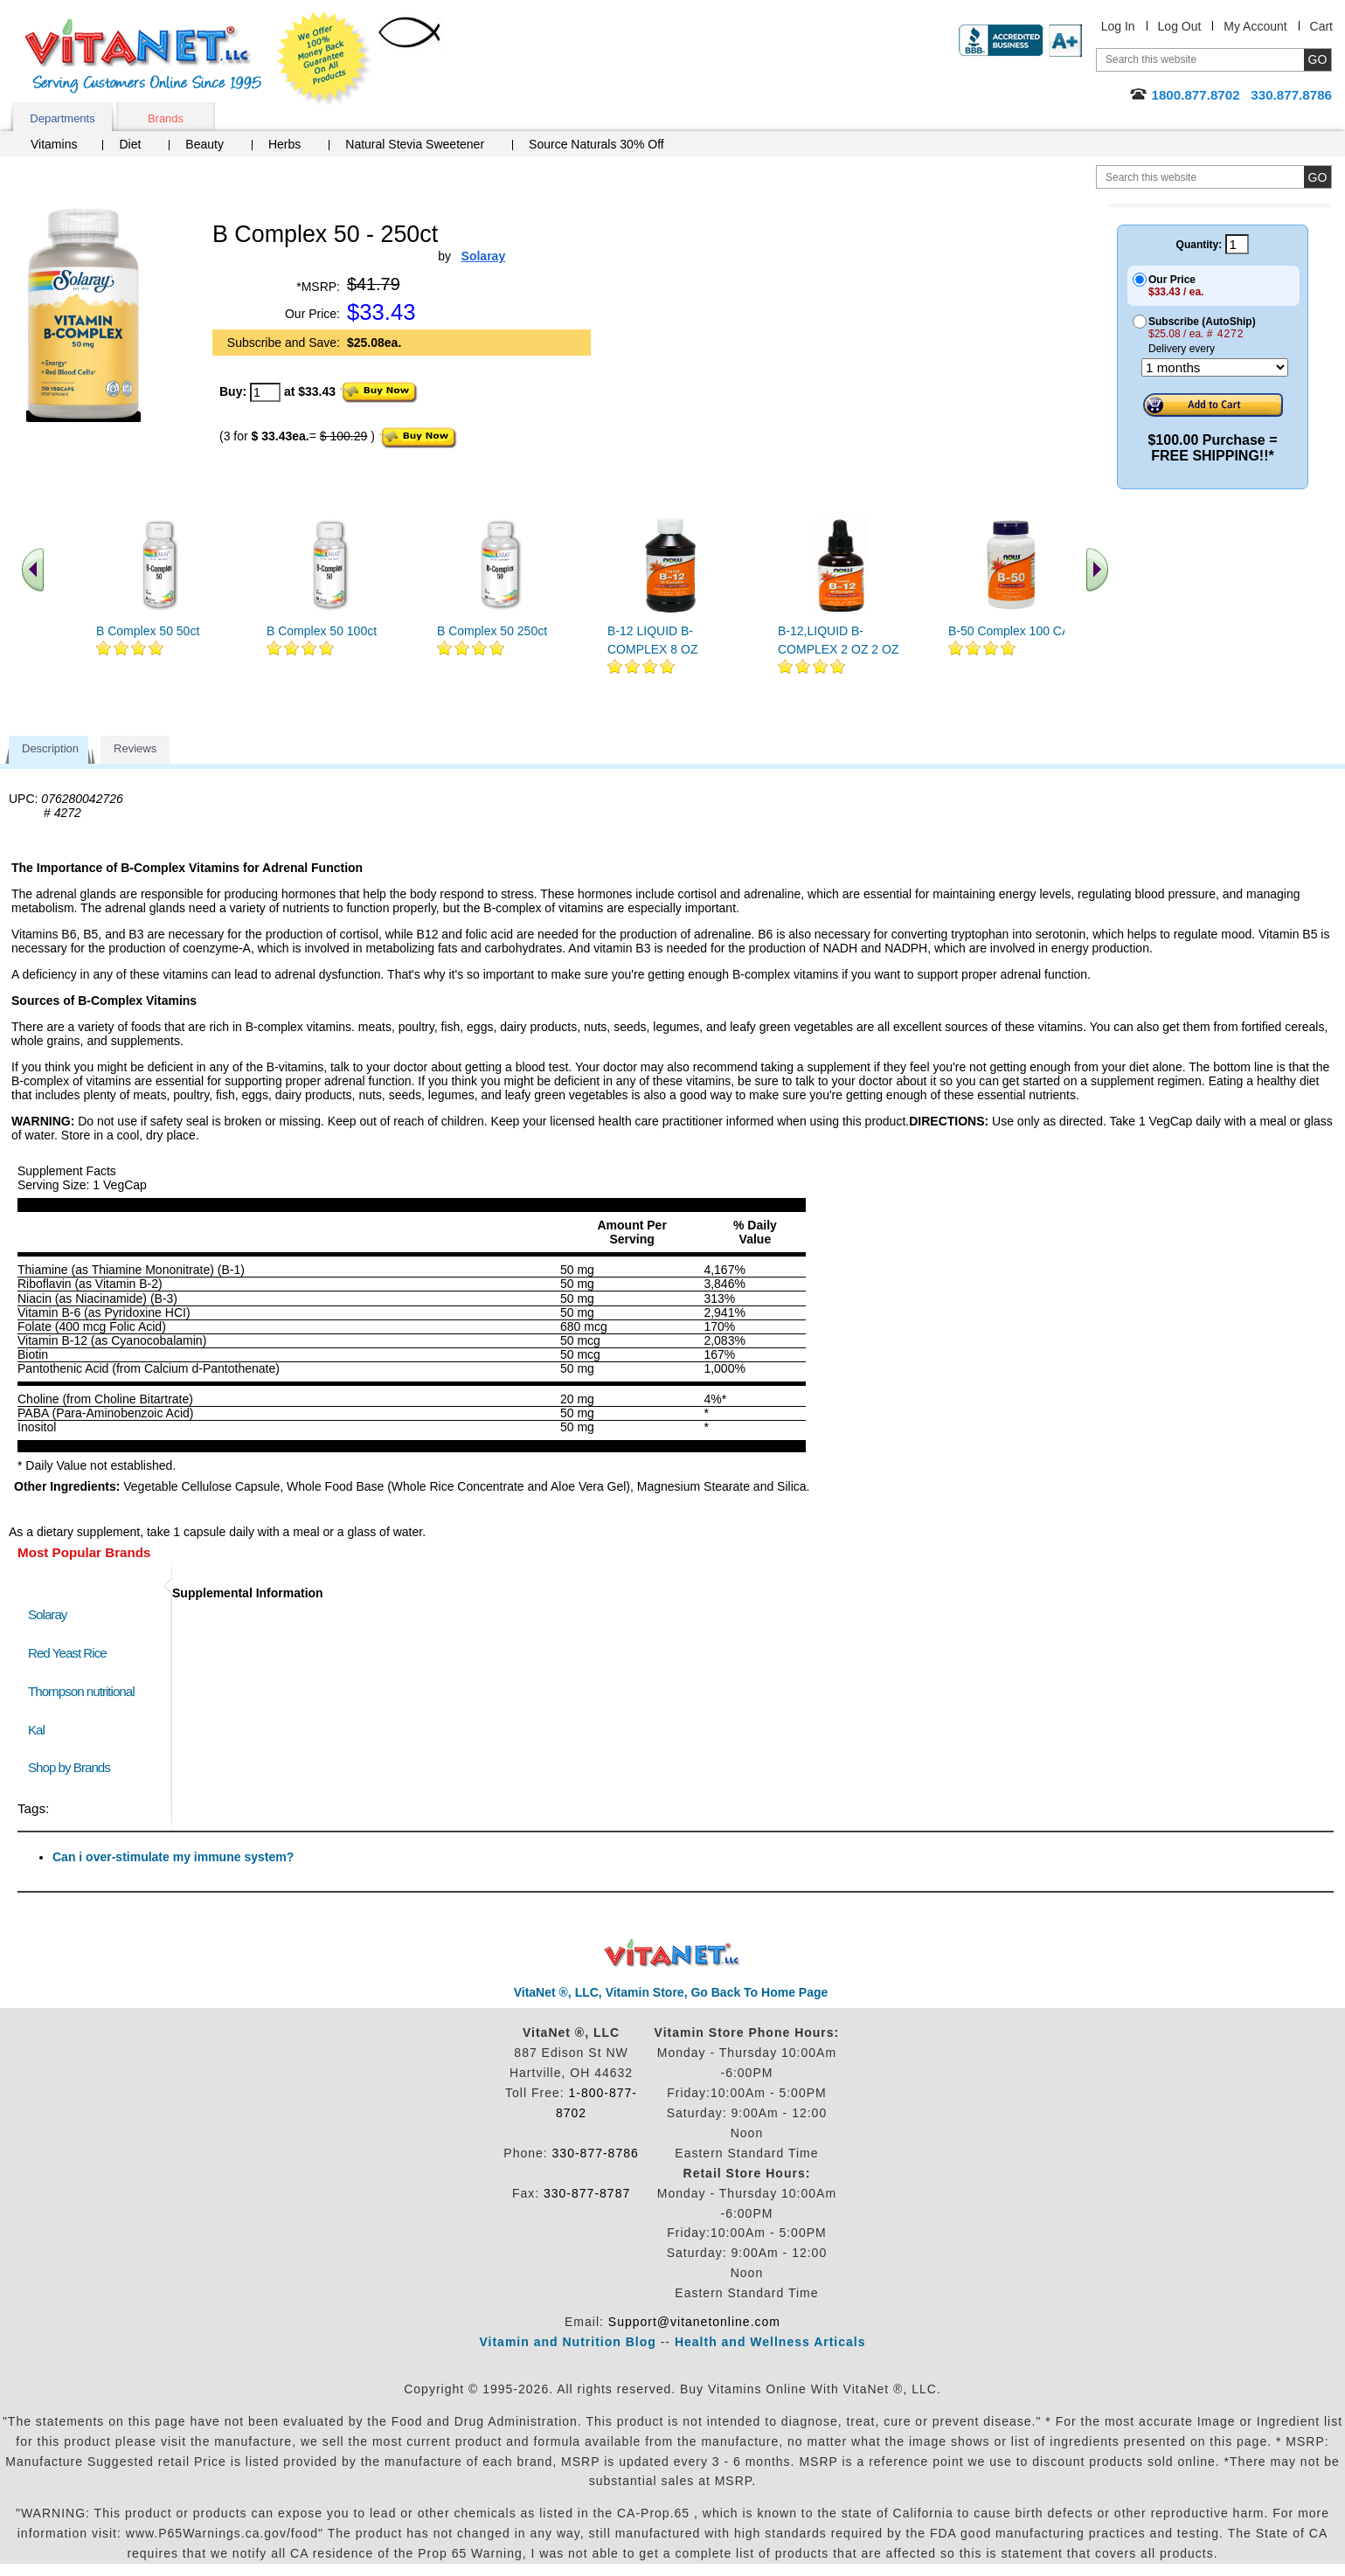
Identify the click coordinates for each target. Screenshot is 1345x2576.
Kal (36, 1729)
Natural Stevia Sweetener (414, 144)
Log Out (1180, 26)
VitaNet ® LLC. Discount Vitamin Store (672, 1953)
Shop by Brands (73, 1767)
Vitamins (54, 144)
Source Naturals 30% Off (596, 144)
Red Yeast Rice (67, 1652)
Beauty (204, 144)
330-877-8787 (587, 2193)
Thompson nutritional (81, 1691)
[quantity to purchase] (265, 392)
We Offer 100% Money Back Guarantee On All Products (324, 58)
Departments (62, 118)
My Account (1255, 26)
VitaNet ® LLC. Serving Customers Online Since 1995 (143, 56)
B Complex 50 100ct (322, 631)
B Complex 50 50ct (147, 631)
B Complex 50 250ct (492, 631)
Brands (166, 118)
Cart (1321, 26)
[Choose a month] (1214, 367)
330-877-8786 (595, 2153)
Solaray (47, 1614)
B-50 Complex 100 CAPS (1017, 631)
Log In (1118, 26)
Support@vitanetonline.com (694, 2322)
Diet (130, 144)
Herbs (284, 144)
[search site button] (1317, 177)
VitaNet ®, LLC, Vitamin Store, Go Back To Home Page (671, 1992)
